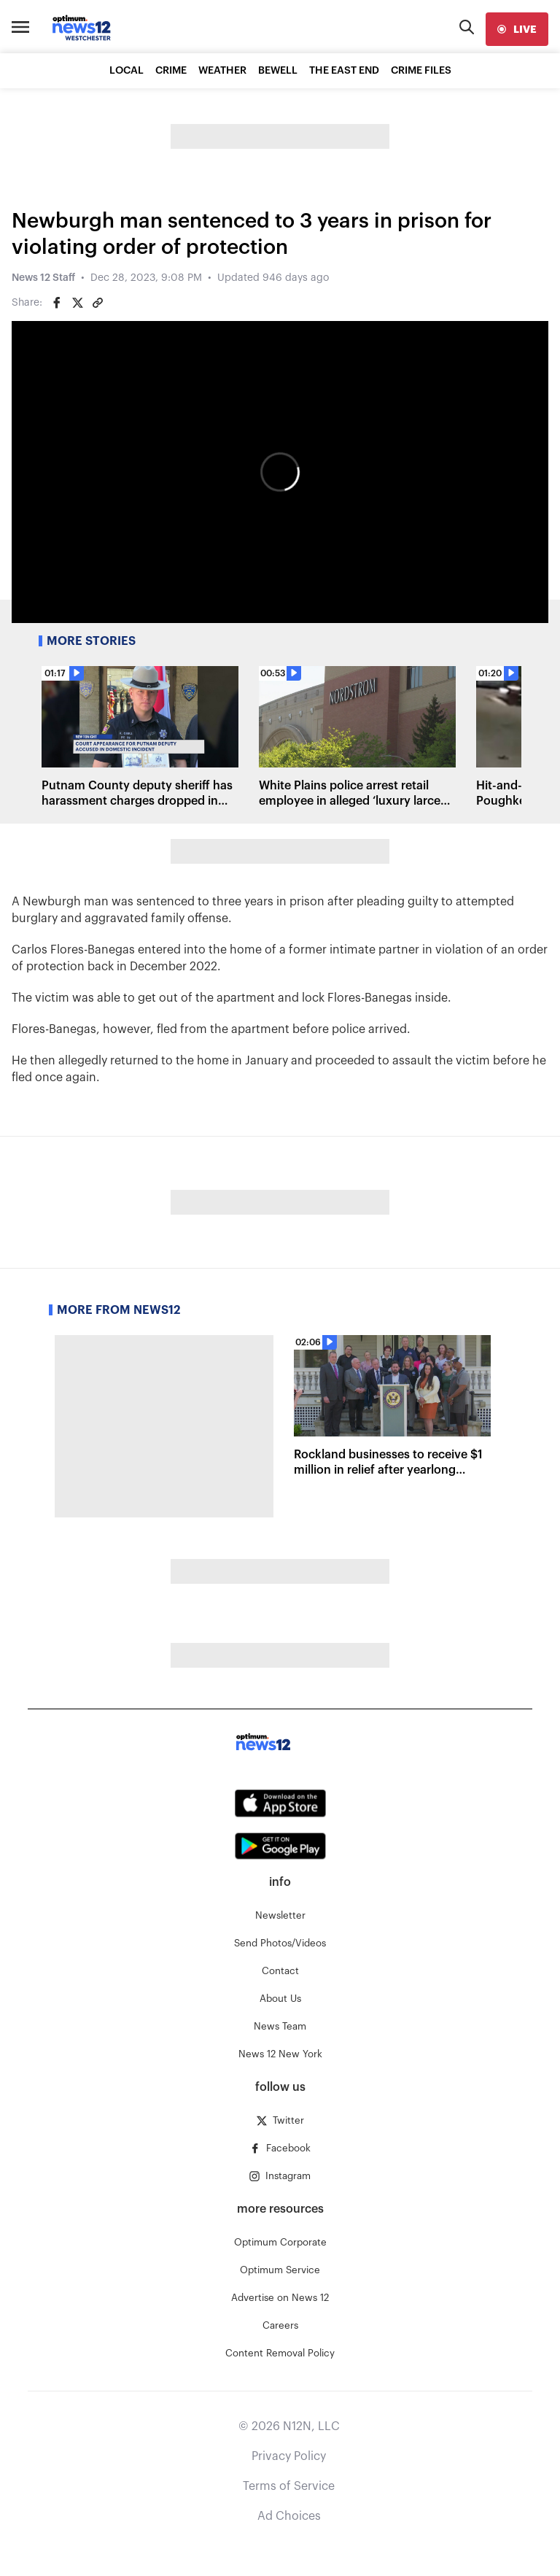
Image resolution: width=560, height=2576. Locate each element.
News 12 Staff (43, 278)
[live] (517, 29)
